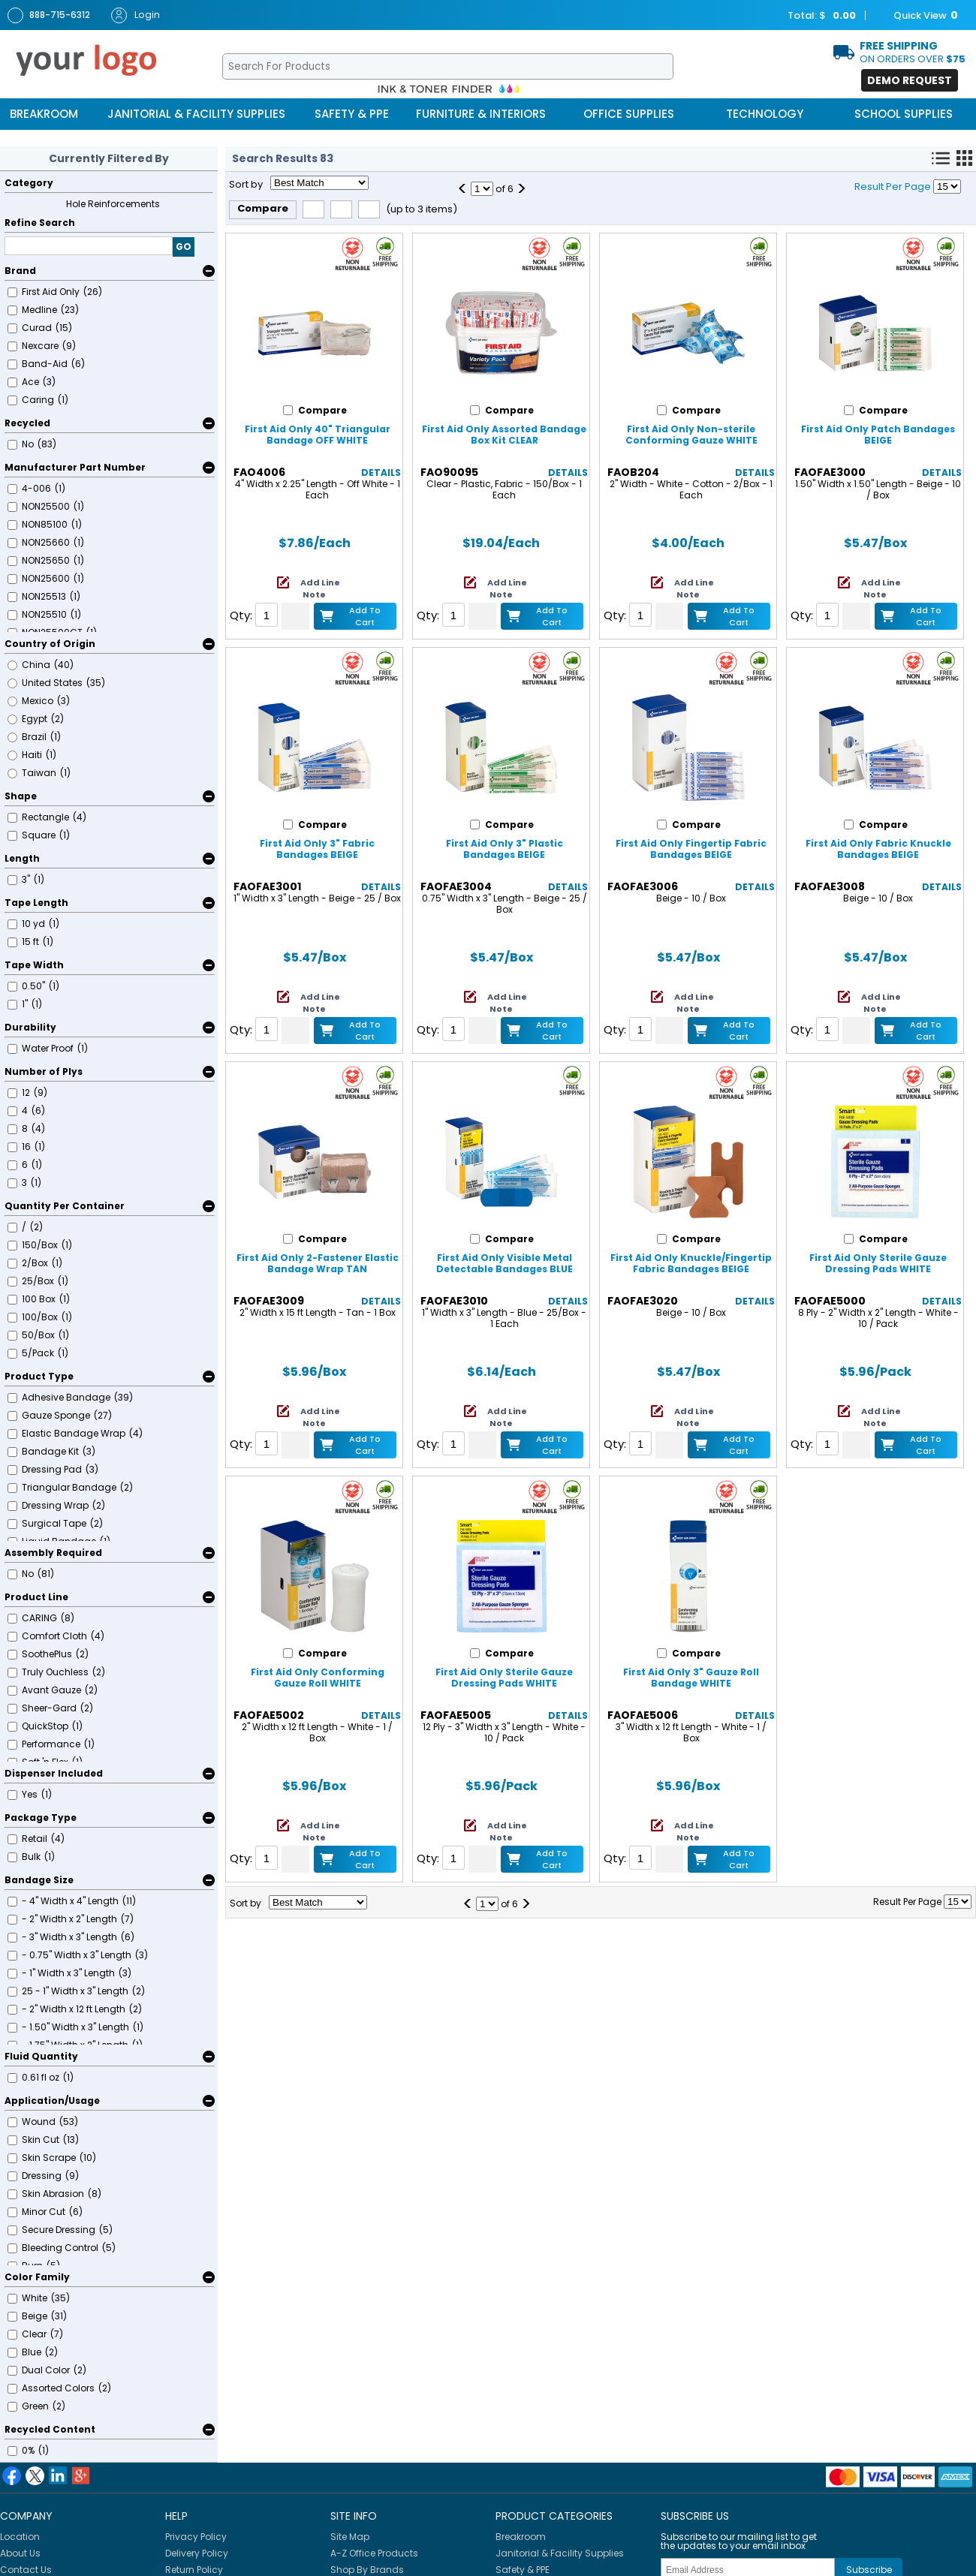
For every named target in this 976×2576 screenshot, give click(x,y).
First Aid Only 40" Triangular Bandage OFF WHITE (317, 435)
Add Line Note (320, 588)
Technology (764, 114)
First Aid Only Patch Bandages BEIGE (878, 435)
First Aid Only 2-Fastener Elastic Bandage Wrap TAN (317, 1263)
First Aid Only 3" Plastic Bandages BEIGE (504, 849)
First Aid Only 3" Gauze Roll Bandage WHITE (691, 1678)
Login (135, 15)
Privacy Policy (196, 2536)
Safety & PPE (352, 114)
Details (381, 472)
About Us (20, 2553)
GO (183, 246)
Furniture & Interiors (481, 114)
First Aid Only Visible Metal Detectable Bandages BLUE (504, 1263)
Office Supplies (628, 114)
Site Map (349, 2536)
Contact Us (26, 2569)
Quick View (918, 15)
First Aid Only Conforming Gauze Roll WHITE (317, 1678)
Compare (262, 208)
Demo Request (909, 80)
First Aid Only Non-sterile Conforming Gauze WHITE (691, 435)
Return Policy (194, 2569)
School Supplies (903, 114)
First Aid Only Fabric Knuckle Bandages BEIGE (878, 849)
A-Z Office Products (374, 2553)
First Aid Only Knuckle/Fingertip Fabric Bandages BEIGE (691, 1263)
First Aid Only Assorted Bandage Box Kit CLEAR (504, 435)
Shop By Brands (367, 2569)
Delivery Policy (196, 2553)
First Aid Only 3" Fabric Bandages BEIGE (317, 849)
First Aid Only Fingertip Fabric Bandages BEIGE (691, 849)
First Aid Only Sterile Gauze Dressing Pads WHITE (878, 1263)
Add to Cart (365, 615)
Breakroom (44, 114)
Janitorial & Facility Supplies (196, 114)
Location (20, 2536)
